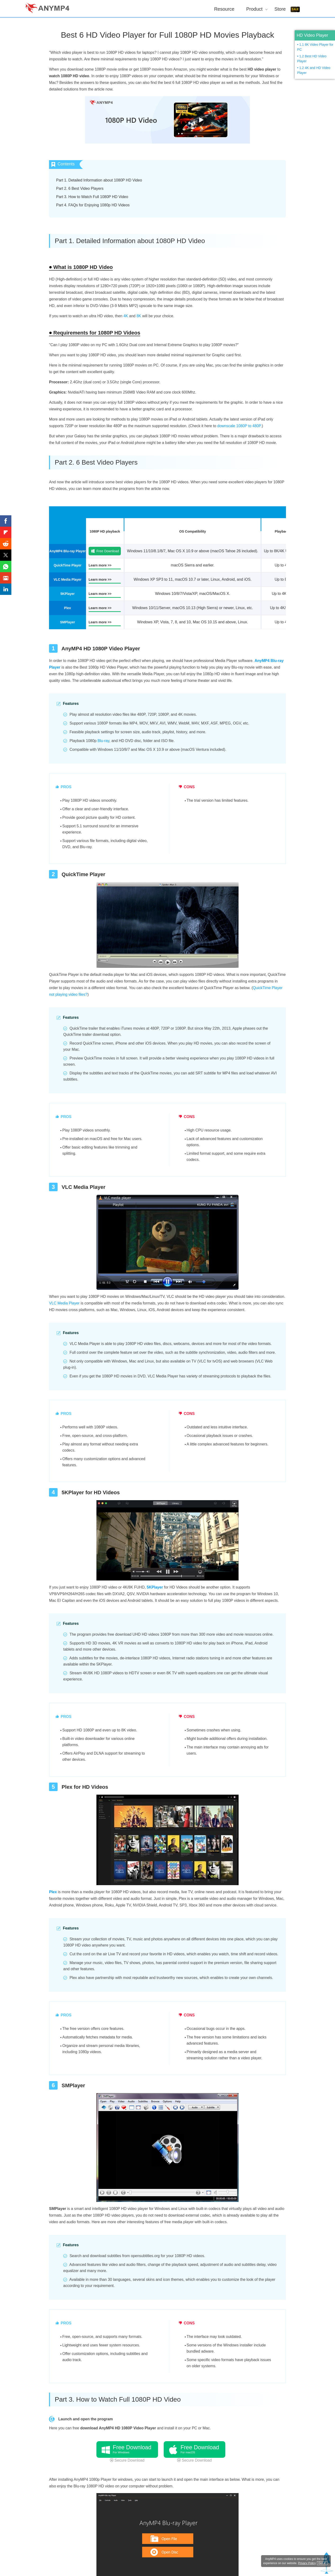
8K (138, 316)
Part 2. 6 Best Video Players (80, 188)
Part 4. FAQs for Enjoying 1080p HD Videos (93, 205)
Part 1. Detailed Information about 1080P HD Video (99, 180)
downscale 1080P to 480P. (239, 426)
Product (254, 8)
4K (125, 316)
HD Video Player (312, 35)
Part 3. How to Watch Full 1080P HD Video (92, 197)
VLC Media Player (64, 1303)
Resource (224, 8)
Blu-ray (103, 741)
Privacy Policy (299, 2569)
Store (280, 8)
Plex (53, 1892)
